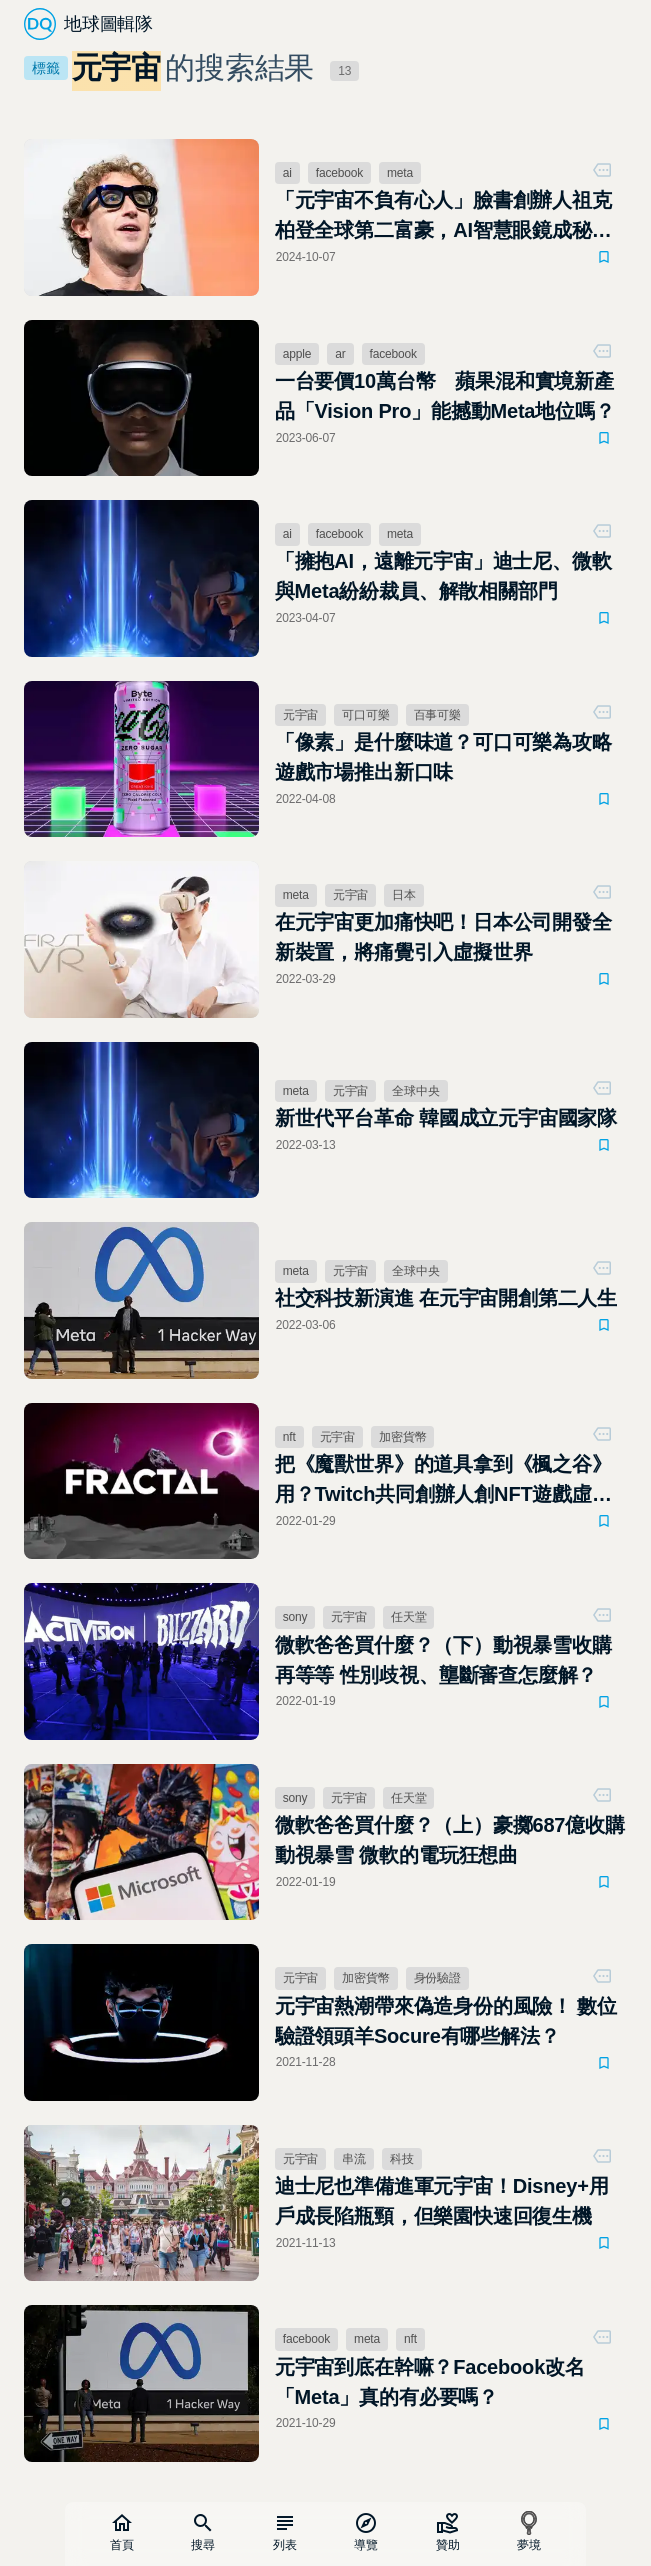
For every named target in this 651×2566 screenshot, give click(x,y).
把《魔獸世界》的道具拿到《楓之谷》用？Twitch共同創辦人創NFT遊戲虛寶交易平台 (443, 1481)
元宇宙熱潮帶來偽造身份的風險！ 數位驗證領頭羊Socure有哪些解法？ (446, 2021)
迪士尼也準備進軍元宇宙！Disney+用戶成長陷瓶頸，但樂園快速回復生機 (442, 2201)
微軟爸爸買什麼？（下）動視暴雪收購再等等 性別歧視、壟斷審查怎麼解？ (443, 1660)
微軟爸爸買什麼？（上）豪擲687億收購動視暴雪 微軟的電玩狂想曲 (450, 1840)
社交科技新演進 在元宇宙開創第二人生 (446, 1298)
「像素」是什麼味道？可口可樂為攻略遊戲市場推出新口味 (443, 757)
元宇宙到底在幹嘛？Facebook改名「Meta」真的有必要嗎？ (430, 2382)
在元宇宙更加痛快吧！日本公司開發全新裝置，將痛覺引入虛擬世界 (443, 937)
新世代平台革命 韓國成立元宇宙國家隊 (446, 1118)
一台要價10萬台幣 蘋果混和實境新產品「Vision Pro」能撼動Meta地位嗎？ (445, 396)
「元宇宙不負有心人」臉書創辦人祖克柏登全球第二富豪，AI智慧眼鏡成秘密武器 (443, 217)
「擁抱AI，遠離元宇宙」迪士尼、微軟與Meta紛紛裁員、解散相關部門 (443, 576)
